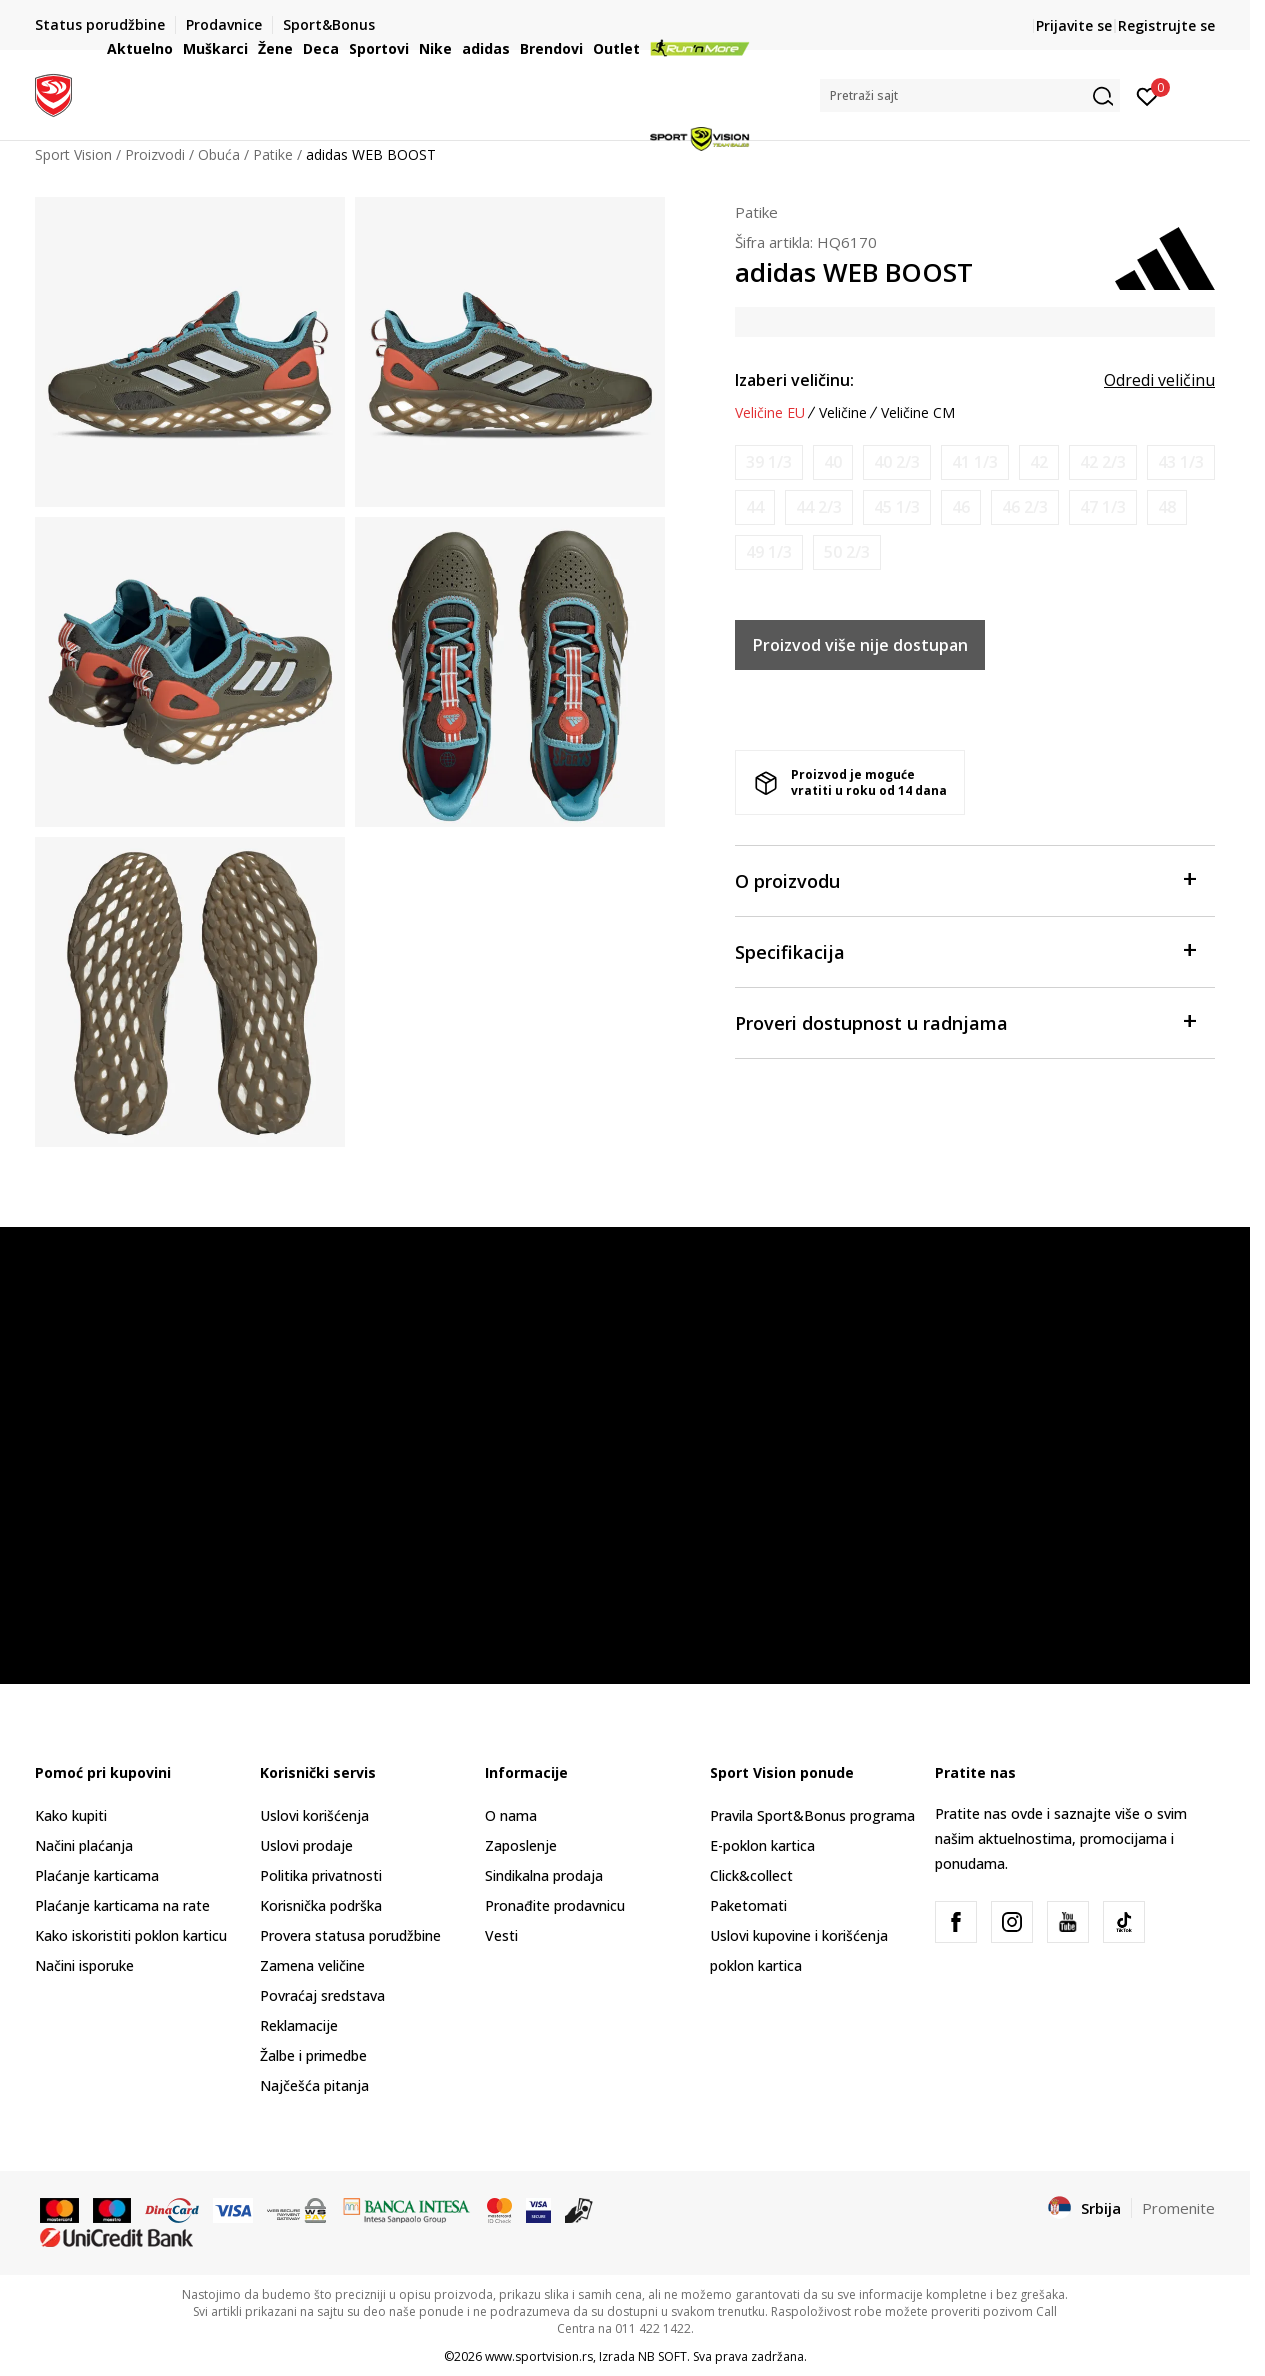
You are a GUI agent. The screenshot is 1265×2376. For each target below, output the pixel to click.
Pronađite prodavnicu (555, 1905)
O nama (511, 1815)
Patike (756, 212)
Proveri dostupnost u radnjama (965, 1021)
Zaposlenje (521, 1845)
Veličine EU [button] (770, 413)
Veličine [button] (843, 413)
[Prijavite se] (1147, 95)
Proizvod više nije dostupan (860, 645)
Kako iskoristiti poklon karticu (131, 1935)
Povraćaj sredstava (322, 1995)
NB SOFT (662, 2356)
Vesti (501, 1935)
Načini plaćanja (84, 1845)
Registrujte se (1166, 25)
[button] (970, 95)
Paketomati (748, 1905)
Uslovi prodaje (306, 1845)
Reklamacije (299, 2025)
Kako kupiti (71, 1815)
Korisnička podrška (321, 1905)
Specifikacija (965, 950)
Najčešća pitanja (314, 2085)
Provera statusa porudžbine (350, 1935)
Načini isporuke (84, 1965)
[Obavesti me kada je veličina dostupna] (769, 462)
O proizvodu (965, 879)
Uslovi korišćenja (314, 1815)
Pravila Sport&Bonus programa (812, 1815)
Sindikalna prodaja (544, 1875)
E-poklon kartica (762, 1845)
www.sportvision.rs (539, 2356)
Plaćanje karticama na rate (122, 1905)
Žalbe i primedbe (313, 2055)
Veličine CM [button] (918, 413)
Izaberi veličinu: (794, 380)
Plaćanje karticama (97, 1875)
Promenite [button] (1178, 2208)
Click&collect (751, 1875)
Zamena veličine (312, 1965)
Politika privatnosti (321, 1875)
